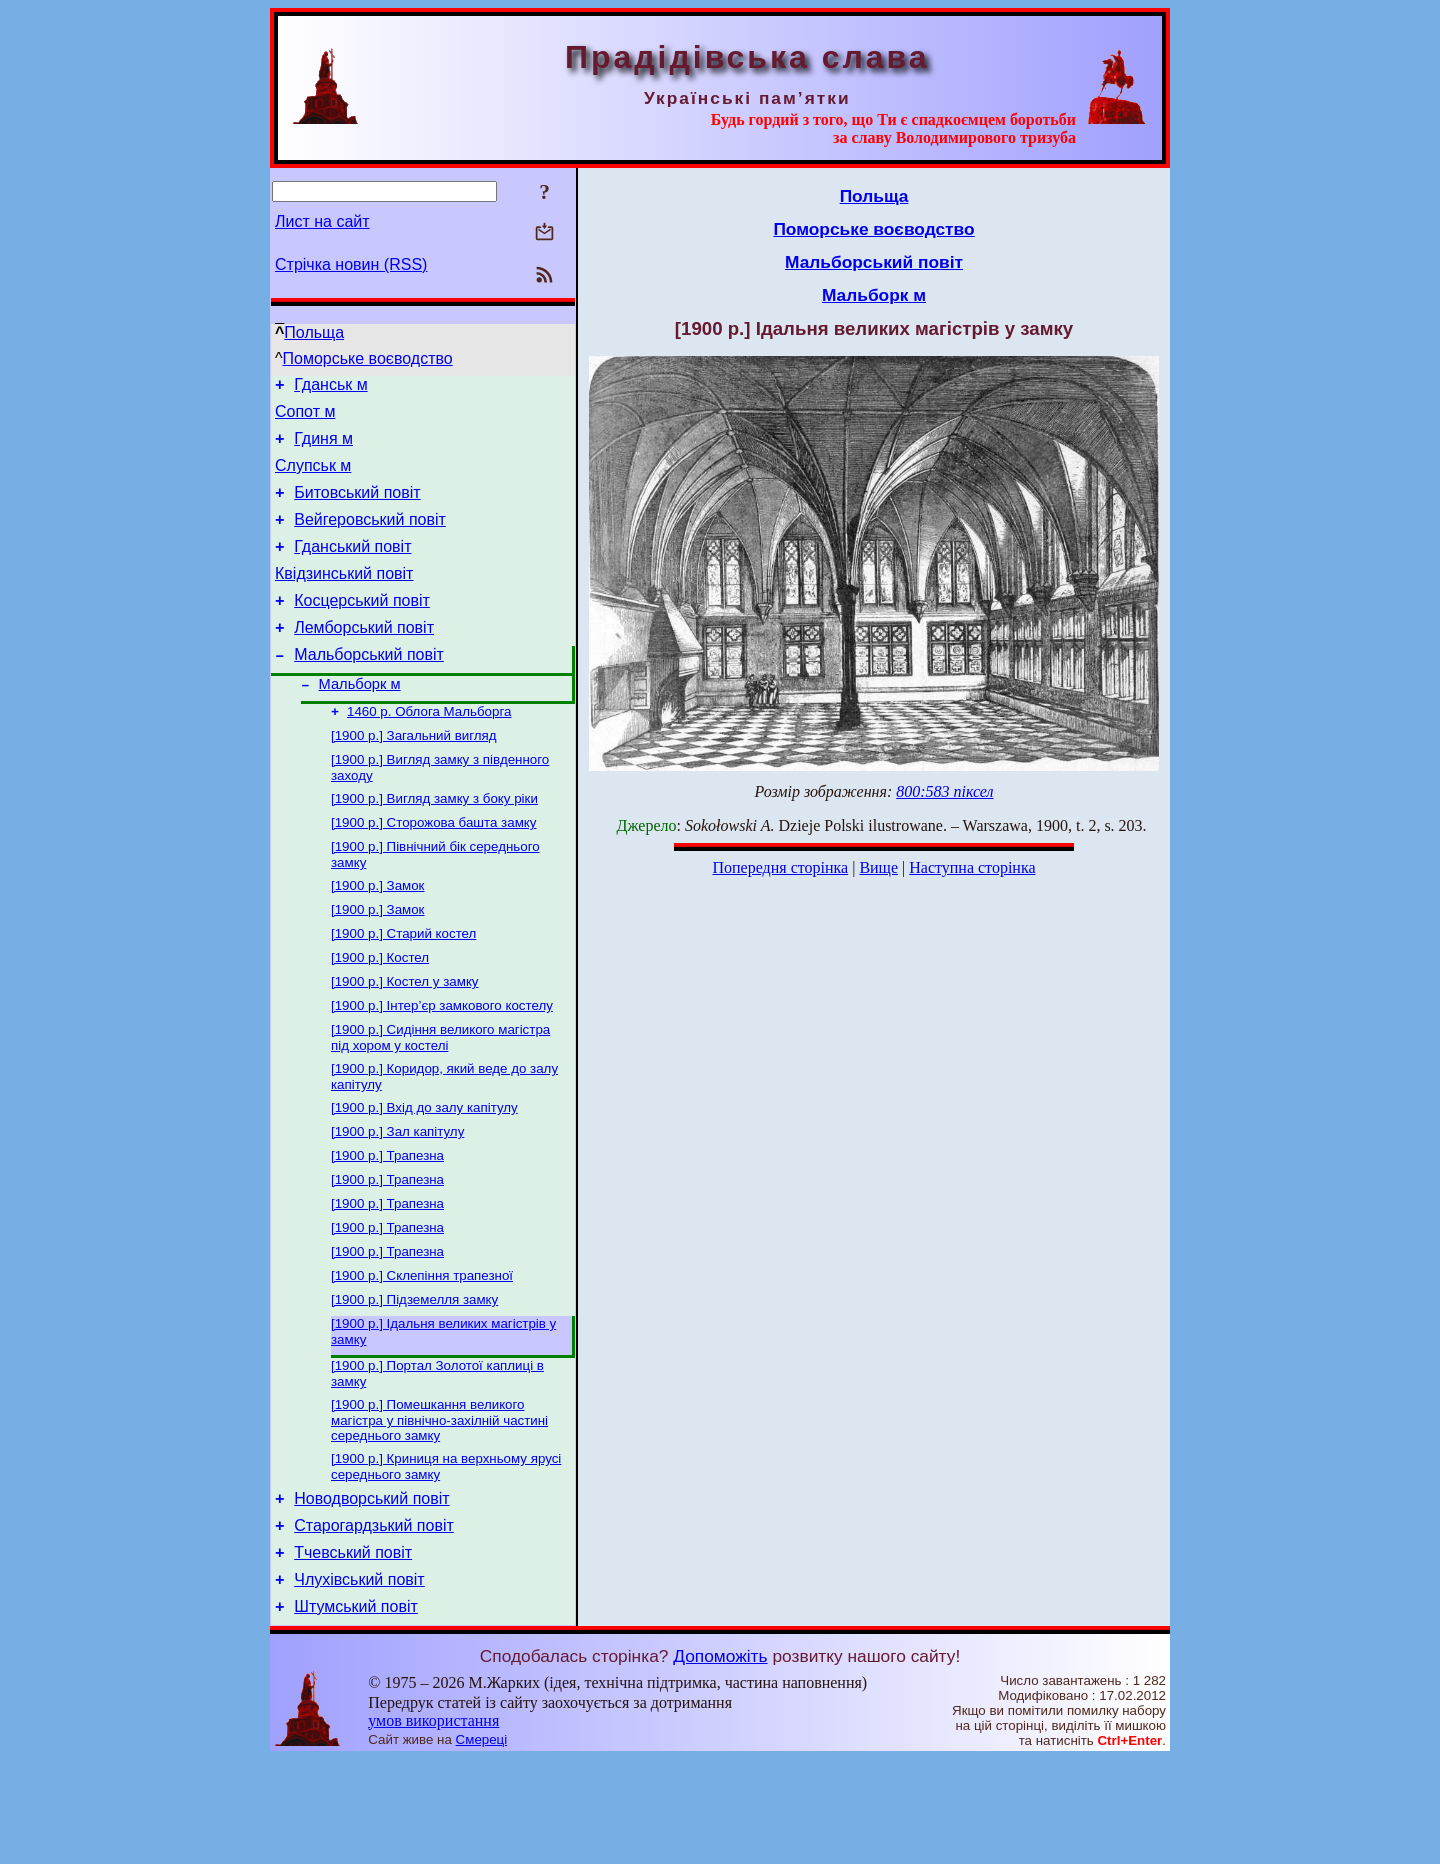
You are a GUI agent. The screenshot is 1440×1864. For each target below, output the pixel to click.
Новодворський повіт (371, 1591)
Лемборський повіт (364, 657)
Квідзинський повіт (344, 597)
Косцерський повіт (362, 627)
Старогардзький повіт (374, 1621)
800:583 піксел (944, 791)
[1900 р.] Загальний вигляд (414, 775)
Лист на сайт (322, 221)
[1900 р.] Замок (377, 935)
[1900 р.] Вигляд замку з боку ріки (434, 842)
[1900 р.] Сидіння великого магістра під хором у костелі (440, 1099)
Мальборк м (360, 720)
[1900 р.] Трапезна (387, 1225)
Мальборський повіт (369, 687)
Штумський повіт (356, 1711)
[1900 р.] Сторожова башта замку (433, 868)
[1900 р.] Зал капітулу (397, 1199)
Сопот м (305, 417)
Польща (314, 332)
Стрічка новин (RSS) (351, 264)
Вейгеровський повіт (370, 537)
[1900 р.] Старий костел (403, 987)
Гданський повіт (352, 567)
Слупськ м (313, 477)
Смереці (482, 1844)
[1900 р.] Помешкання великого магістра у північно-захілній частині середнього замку (439, 1508)
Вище (878, 867)
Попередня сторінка (780, 867)
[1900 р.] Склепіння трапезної (422, 1355)
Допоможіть (720, 1761)
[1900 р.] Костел (380, 1013)
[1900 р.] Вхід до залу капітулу (424, 1173)
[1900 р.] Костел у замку (405, 1039)
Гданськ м (330, 387)
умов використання (433, 1825)
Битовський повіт (357, 507)
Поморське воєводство (368, 358)
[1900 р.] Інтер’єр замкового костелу (442, 1065)
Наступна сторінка (972, 867)
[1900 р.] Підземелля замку (414, 1381)
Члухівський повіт (359, 1681)
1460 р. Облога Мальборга (429, 749)
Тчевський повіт (353, 1651)
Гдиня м (323, 447)
